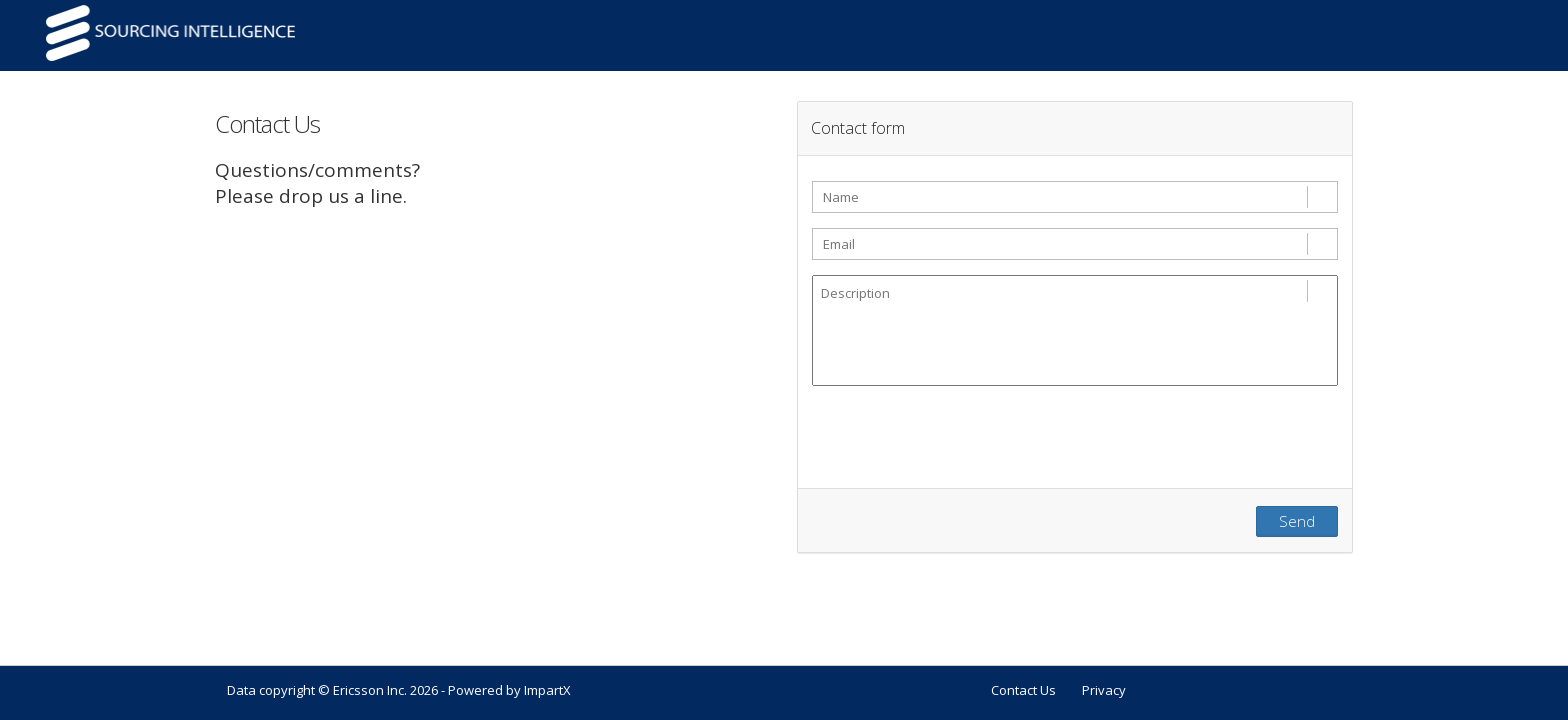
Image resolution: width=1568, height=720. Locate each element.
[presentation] (964, 444)
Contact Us (1023, 690)
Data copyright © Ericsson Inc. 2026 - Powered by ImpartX (399, 690)
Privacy (1104, 690)
